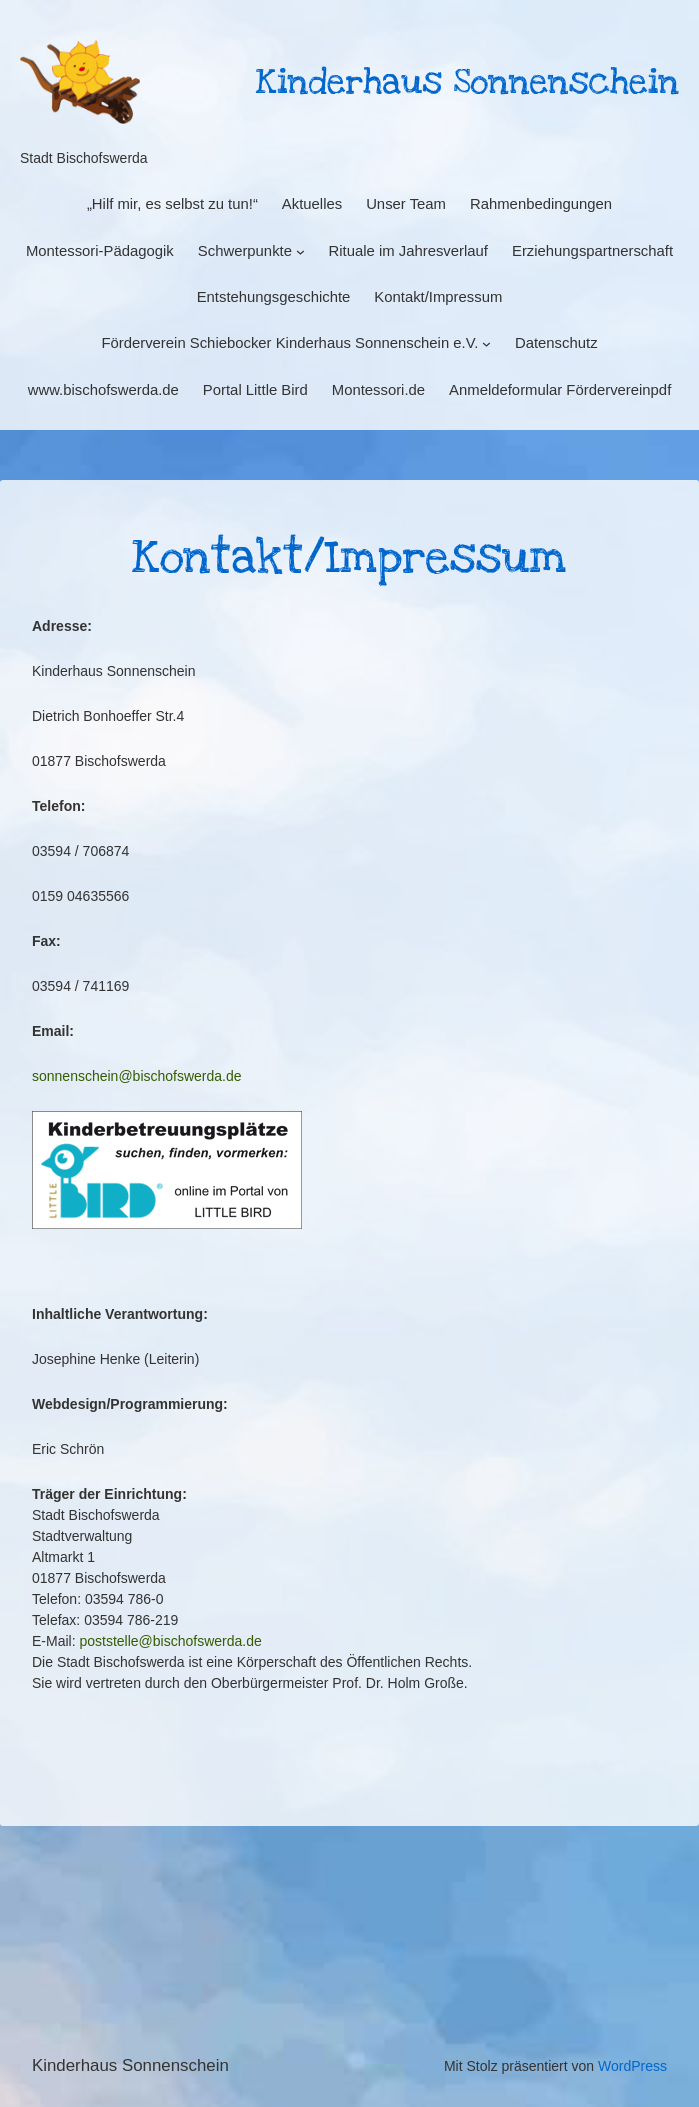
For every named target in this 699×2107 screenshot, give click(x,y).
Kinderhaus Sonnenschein (130, 2065)
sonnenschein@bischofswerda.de (137, 1076)
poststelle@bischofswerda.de (170, 1641)
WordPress (632, 2066)
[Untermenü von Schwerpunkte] (300, 250)
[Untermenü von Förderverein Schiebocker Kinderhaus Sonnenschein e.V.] (486, 343)
